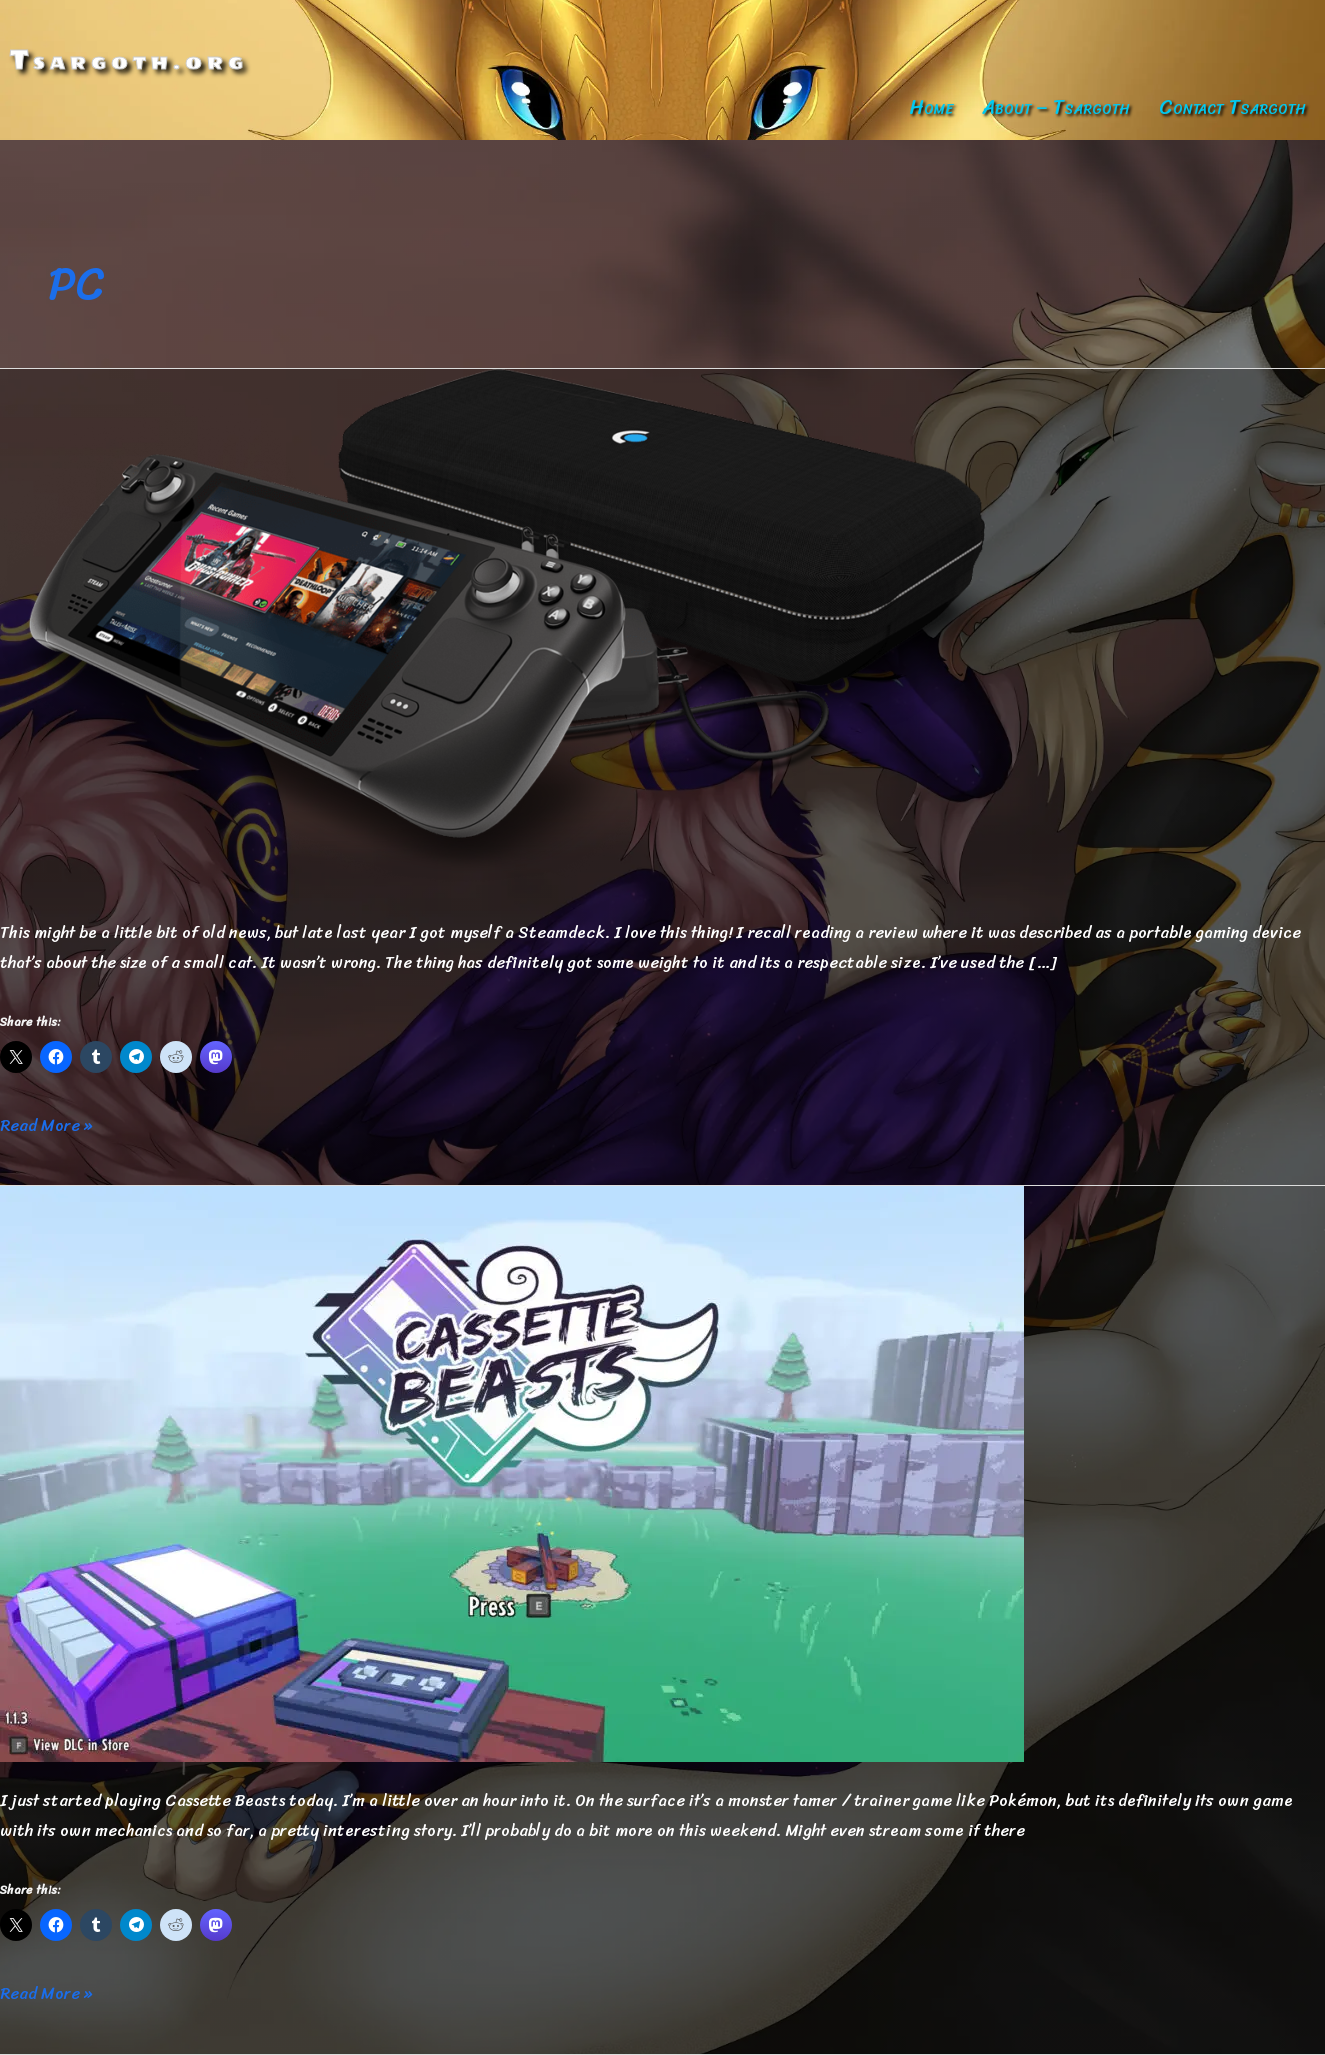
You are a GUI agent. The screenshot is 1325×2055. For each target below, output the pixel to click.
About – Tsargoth (1056, 107)
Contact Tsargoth (1232, 107)
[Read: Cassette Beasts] (512, 1472)
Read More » (46, 1126)
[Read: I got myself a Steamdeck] (512, 629)
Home (931, 107)
